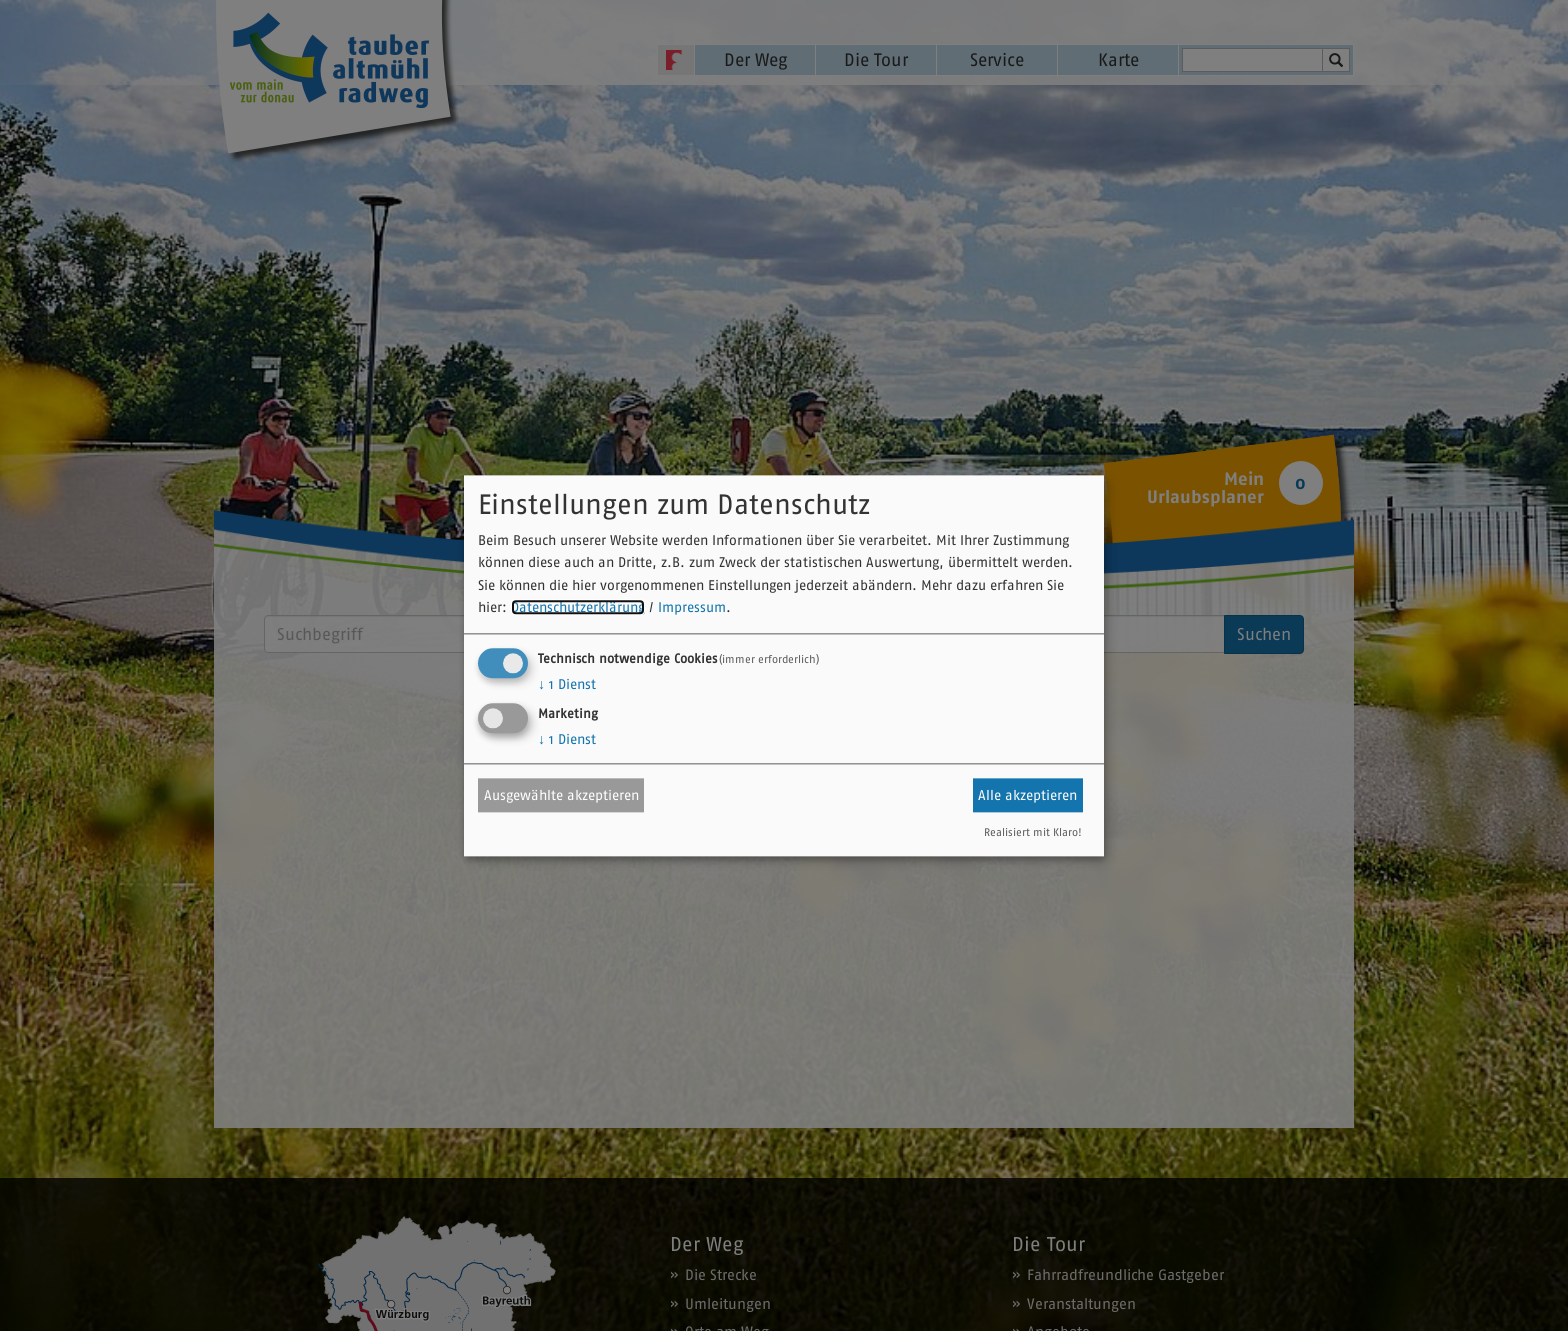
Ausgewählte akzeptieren (561, 795)
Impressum (692, 608)
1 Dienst (567, 684)
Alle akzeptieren (1027, 795)
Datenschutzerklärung (578, 608)
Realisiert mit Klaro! (1033, 832)
